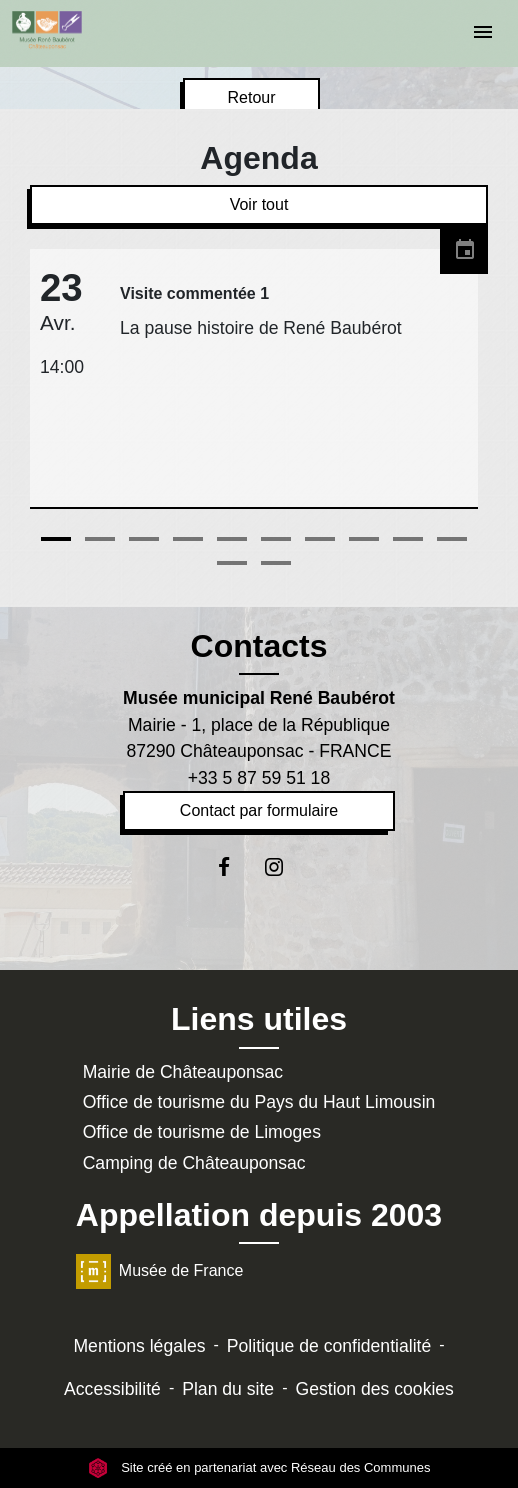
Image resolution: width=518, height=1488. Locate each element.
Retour (251, 97)
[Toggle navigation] (483, 33)
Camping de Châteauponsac (194, 1163)
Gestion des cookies (374, 1389)
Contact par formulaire (259, 810)
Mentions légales (139, 1346)
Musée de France (160, 1270)
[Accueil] (47, 30)
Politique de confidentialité (329, 1346)
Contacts (259, 646)
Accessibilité (112, 1389)
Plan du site (228, 1389)
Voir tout (259, 204)
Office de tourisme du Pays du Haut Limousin (259, 1102)
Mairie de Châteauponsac (183, 1072)
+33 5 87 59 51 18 (259, 778)
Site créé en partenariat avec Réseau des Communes (259, 1467)
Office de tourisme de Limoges (202, 1132)
